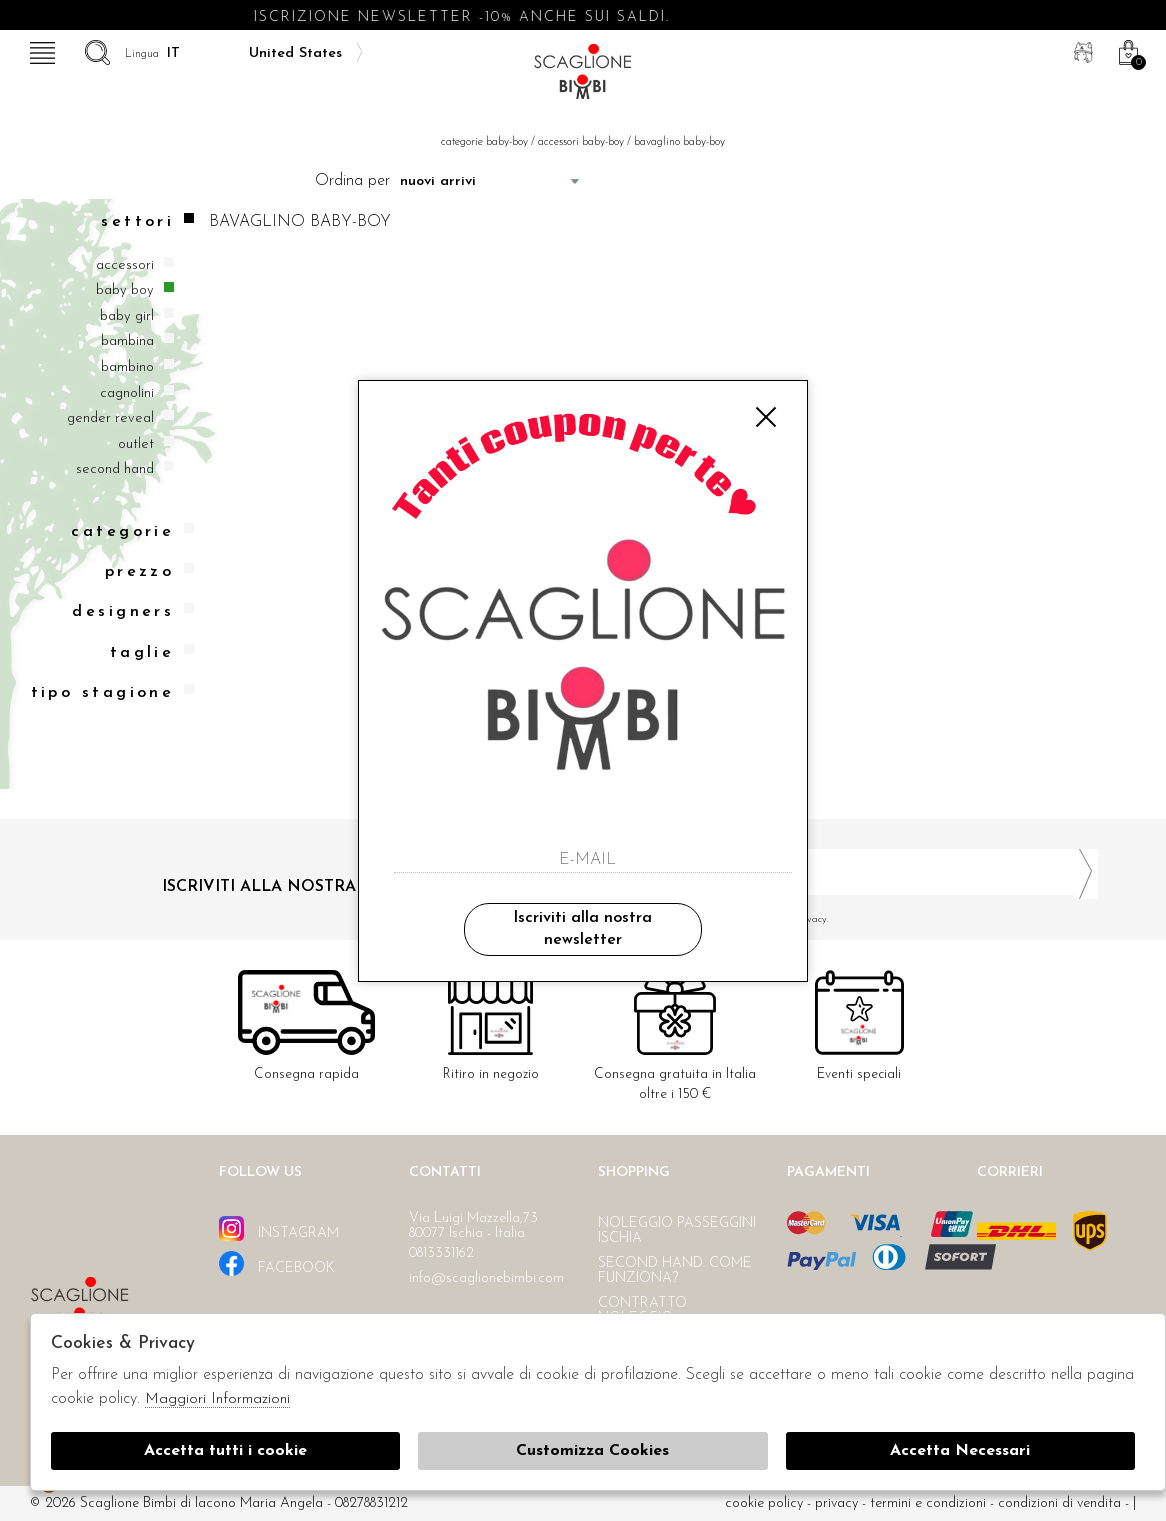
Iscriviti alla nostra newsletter (582, 929)
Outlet (136, 444)
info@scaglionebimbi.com (486, 1278)
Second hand (115, 469)
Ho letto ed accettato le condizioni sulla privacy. (848, 919)
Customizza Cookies (592, 1451)
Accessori (125, 265)
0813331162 (441, 1253)
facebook (277, 1263)
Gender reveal (110, 418)
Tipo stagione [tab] (113, 692)
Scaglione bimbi (583, 77)
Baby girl (127, 316)
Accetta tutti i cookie (225, 1451)
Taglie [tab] (152, 652)
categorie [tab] (132, 531)
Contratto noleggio (642, 1311)
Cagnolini (127, 393)
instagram (279, 1228)
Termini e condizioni (928, 1503)
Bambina (127, 341)
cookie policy (764, 1503)
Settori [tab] (147, 221)
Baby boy (125, 290)
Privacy (836, 1503)
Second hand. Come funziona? (675, 1271)
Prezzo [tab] (150, 571)
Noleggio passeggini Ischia (677, 1231)
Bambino (127, 367)
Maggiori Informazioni (217, 1399)
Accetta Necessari (960, 1451)
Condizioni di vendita (1059, 1503)
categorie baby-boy (484, 142)
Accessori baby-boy (581, 142)
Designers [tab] (133, 611)
